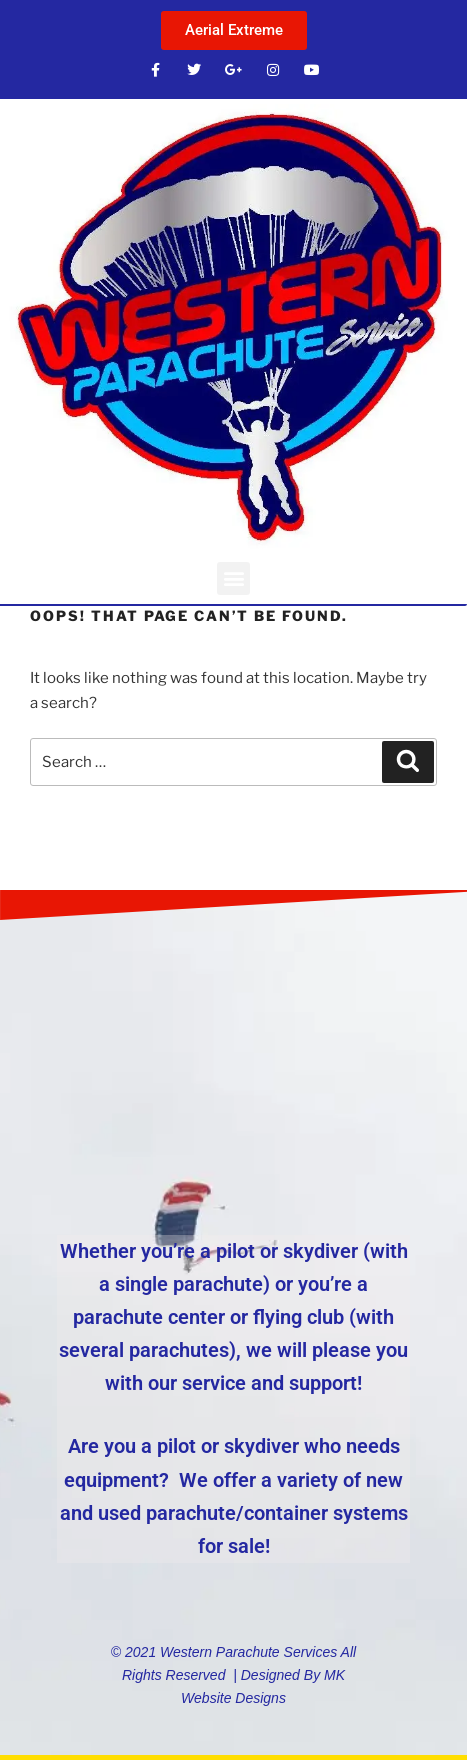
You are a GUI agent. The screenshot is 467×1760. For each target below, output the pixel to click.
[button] (233, 578)
